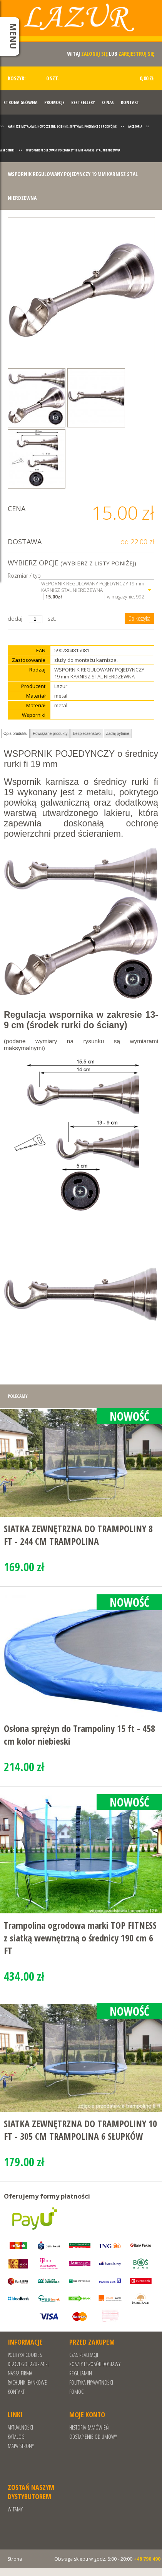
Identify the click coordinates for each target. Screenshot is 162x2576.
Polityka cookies (25, 2354)
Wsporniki (7, 150)
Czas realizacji (83, 2354)
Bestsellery (83, 102)
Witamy (15, 2509)
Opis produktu (15, 733)
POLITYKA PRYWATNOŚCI (91, 2382)
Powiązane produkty (50, 733)
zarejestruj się (136, 53)
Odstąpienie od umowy (93, 2436)
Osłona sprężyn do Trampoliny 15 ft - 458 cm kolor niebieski (79, 1734)
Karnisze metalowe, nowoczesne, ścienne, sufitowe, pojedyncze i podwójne (62, 126)
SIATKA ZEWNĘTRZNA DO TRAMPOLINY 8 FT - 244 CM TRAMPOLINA (78, 1534)
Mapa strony (21, 2446)
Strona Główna (20, 102)
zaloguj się (94, 53)
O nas (108, 102)
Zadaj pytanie (117, 733)
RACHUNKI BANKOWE (27, 2382)
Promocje (54, 102)
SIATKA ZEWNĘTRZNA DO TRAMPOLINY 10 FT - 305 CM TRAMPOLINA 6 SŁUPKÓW (80, 2129)
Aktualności (20, 2427)
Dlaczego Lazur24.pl (28, 2364)
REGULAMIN (80, 2373)
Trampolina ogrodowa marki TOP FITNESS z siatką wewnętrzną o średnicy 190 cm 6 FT (80, 1938)
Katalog (16, 2436)
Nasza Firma (20, 2373)
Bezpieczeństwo (86, 733)
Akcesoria (135, 126)
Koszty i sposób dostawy (94, 2364)
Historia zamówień (89, 2427)
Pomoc (76, 2391)
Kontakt (130, 102)
